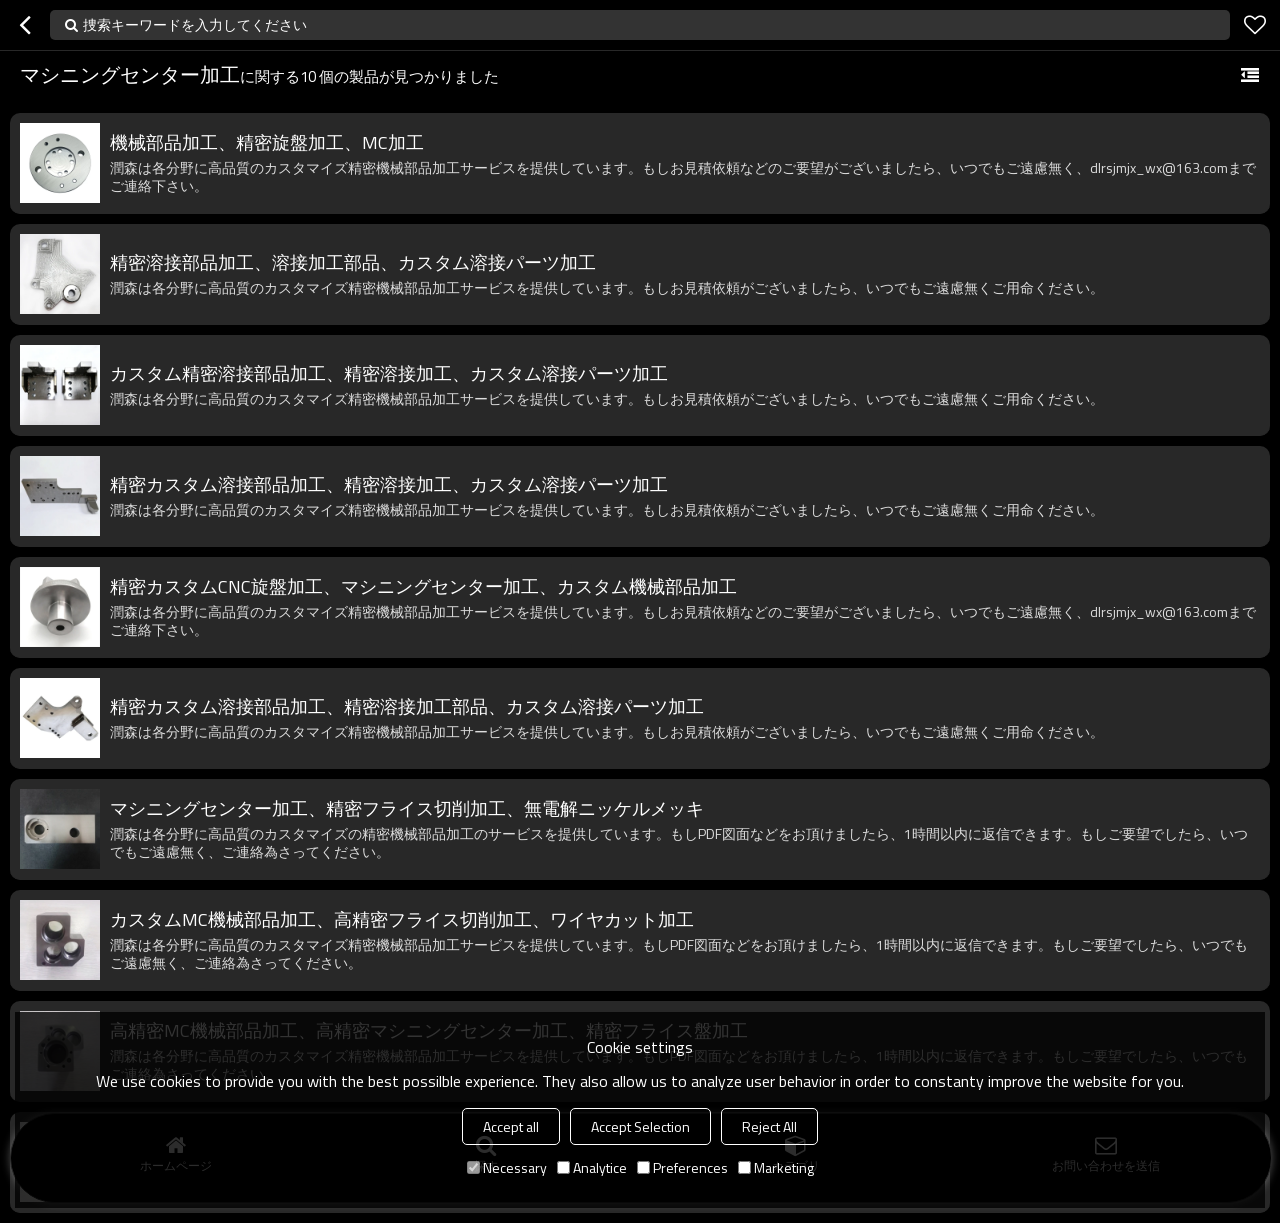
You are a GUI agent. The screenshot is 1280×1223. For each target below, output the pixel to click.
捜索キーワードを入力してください (195, 24)
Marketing (776, 1167)
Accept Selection (640, 1126)
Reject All (769, 1126)
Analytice (592, 1167)
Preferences (682, 1167)
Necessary (507, 1167)
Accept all (511, 1126)
